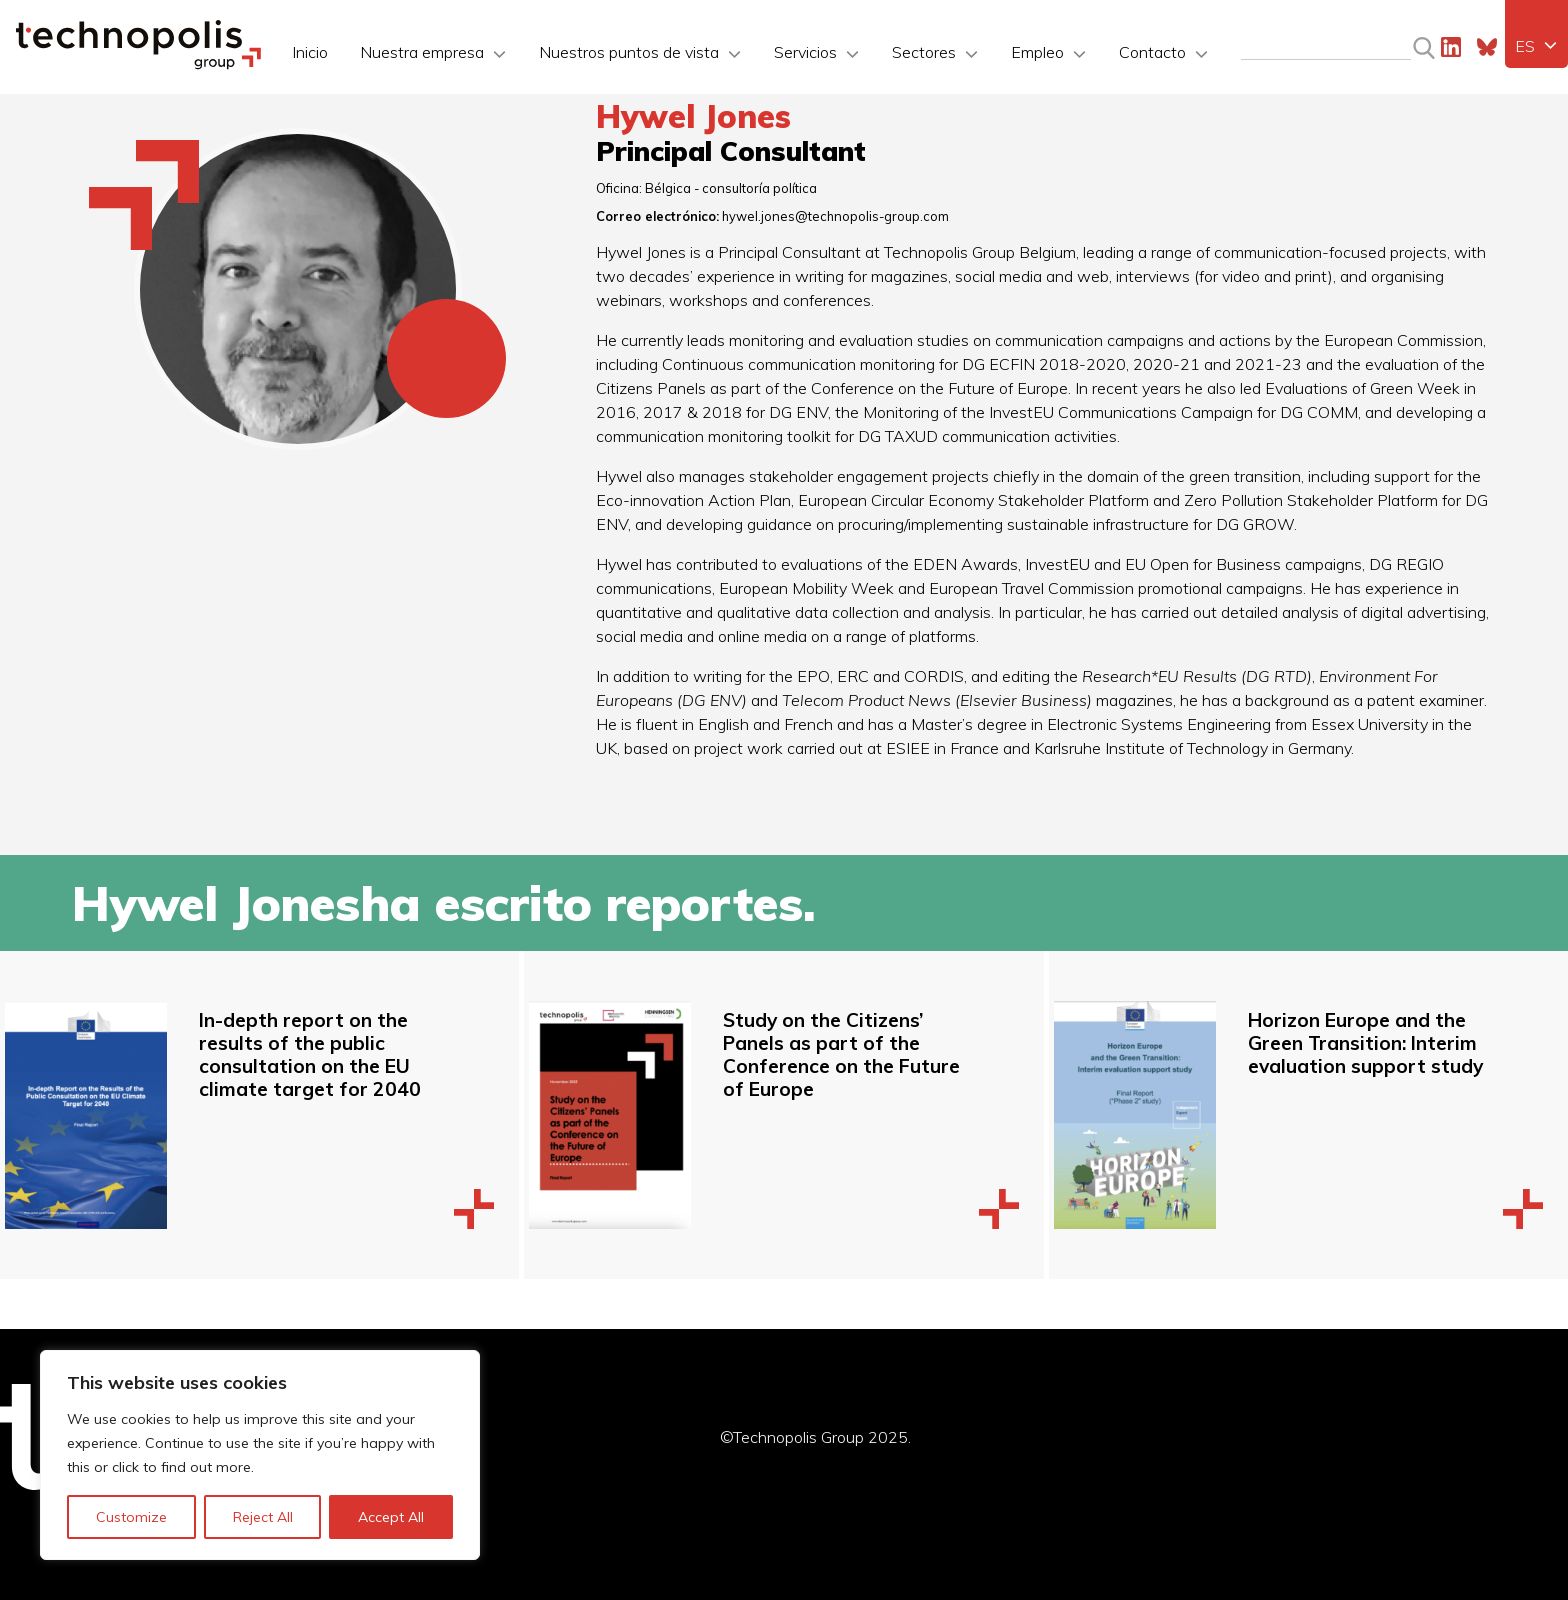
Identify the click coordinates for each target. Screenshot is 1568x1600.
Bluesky (1487, 47)
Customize (131, 1517)
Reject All (263, 1517)
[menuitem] (1536, 46)
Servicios (805, 52)
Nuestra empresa (422, 52)
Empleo (1037, 52)
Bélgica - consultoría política (731, 188)
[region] (260, 1455)
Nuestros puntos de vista (629, 52)
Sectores (924, 52)
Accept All (391, 1517)
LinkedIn (1451, 47)
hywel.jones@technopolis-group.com (835, 216)
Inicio (310, 52)
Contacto (1152, 52)
